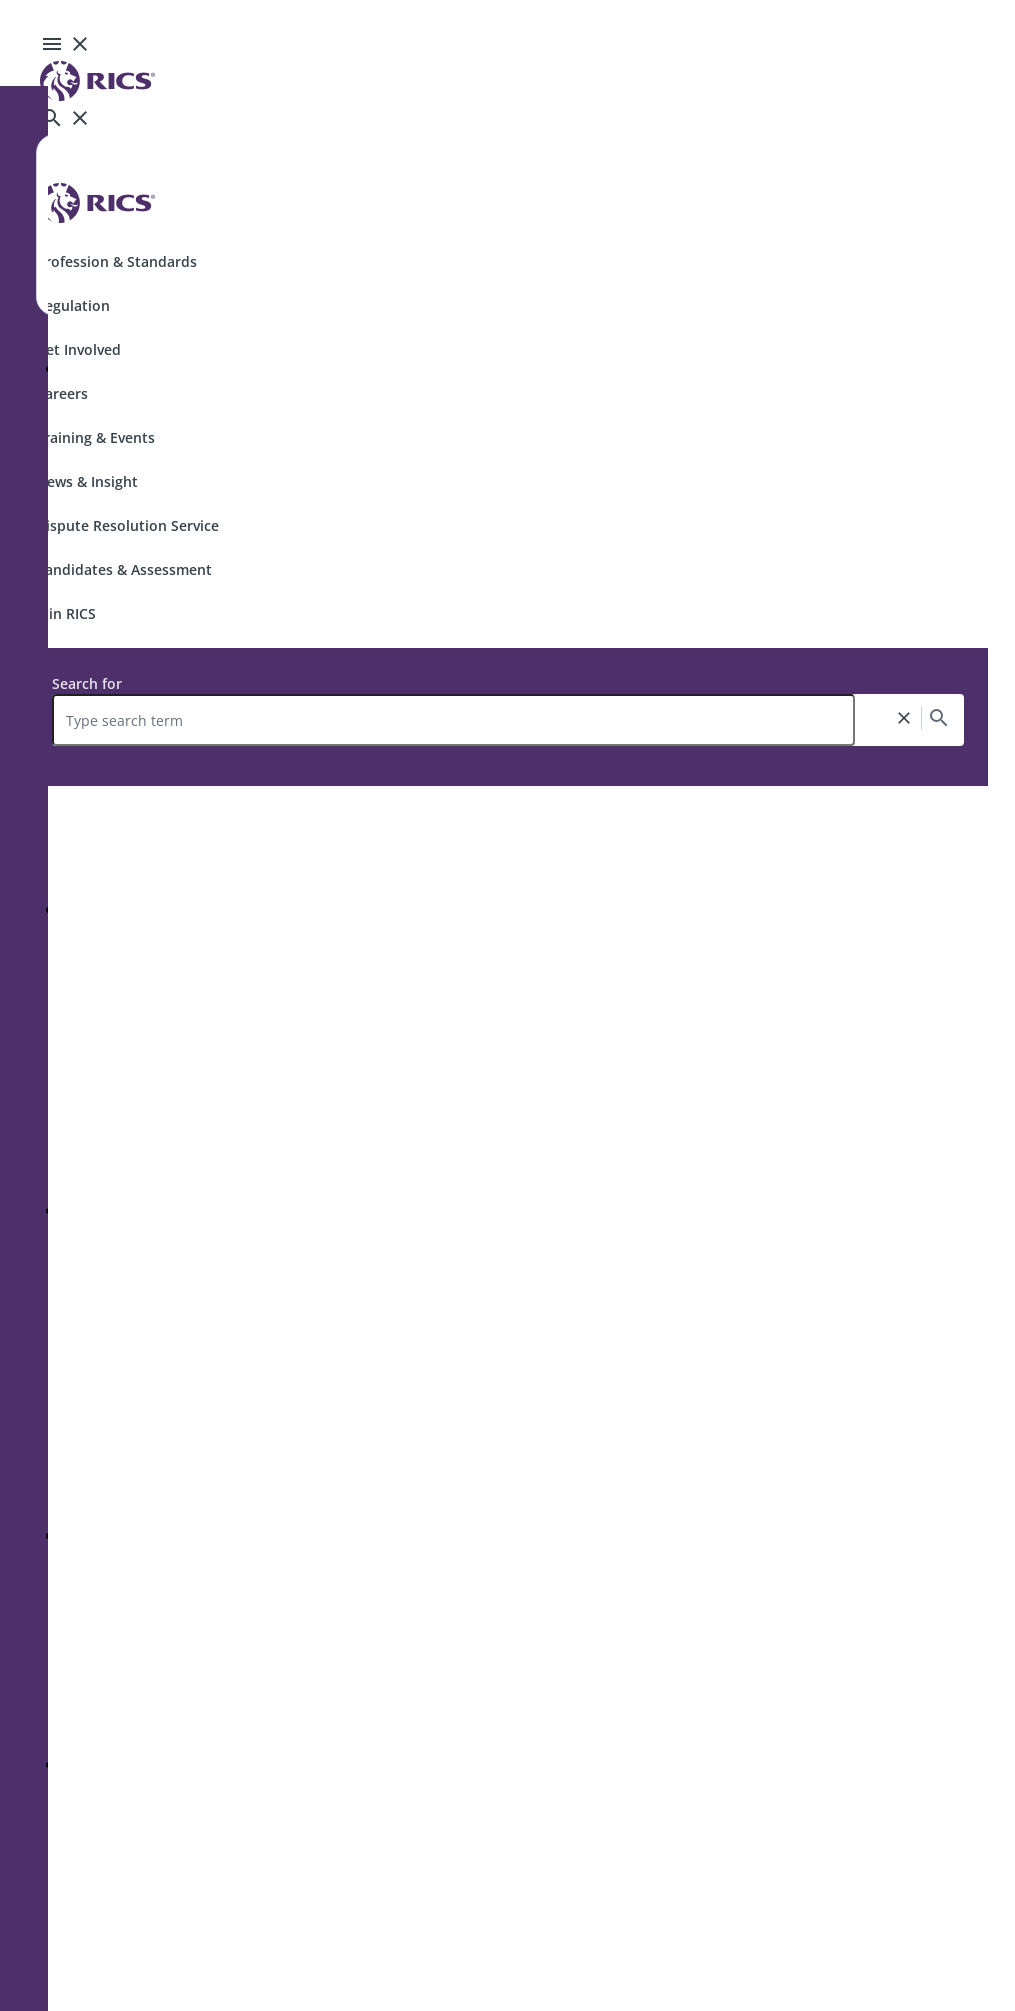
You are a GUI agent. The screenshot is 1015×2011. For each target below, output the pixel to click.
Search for (87, 683)
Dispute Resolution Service (127, 525)
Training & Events (95, 437)
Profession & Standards (116, 261)
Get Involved (78, 349)
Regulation (73, 305)
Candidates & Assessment (124, 569)
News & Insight (87, 481)
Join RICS (66, 613)
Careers (62, 393)
